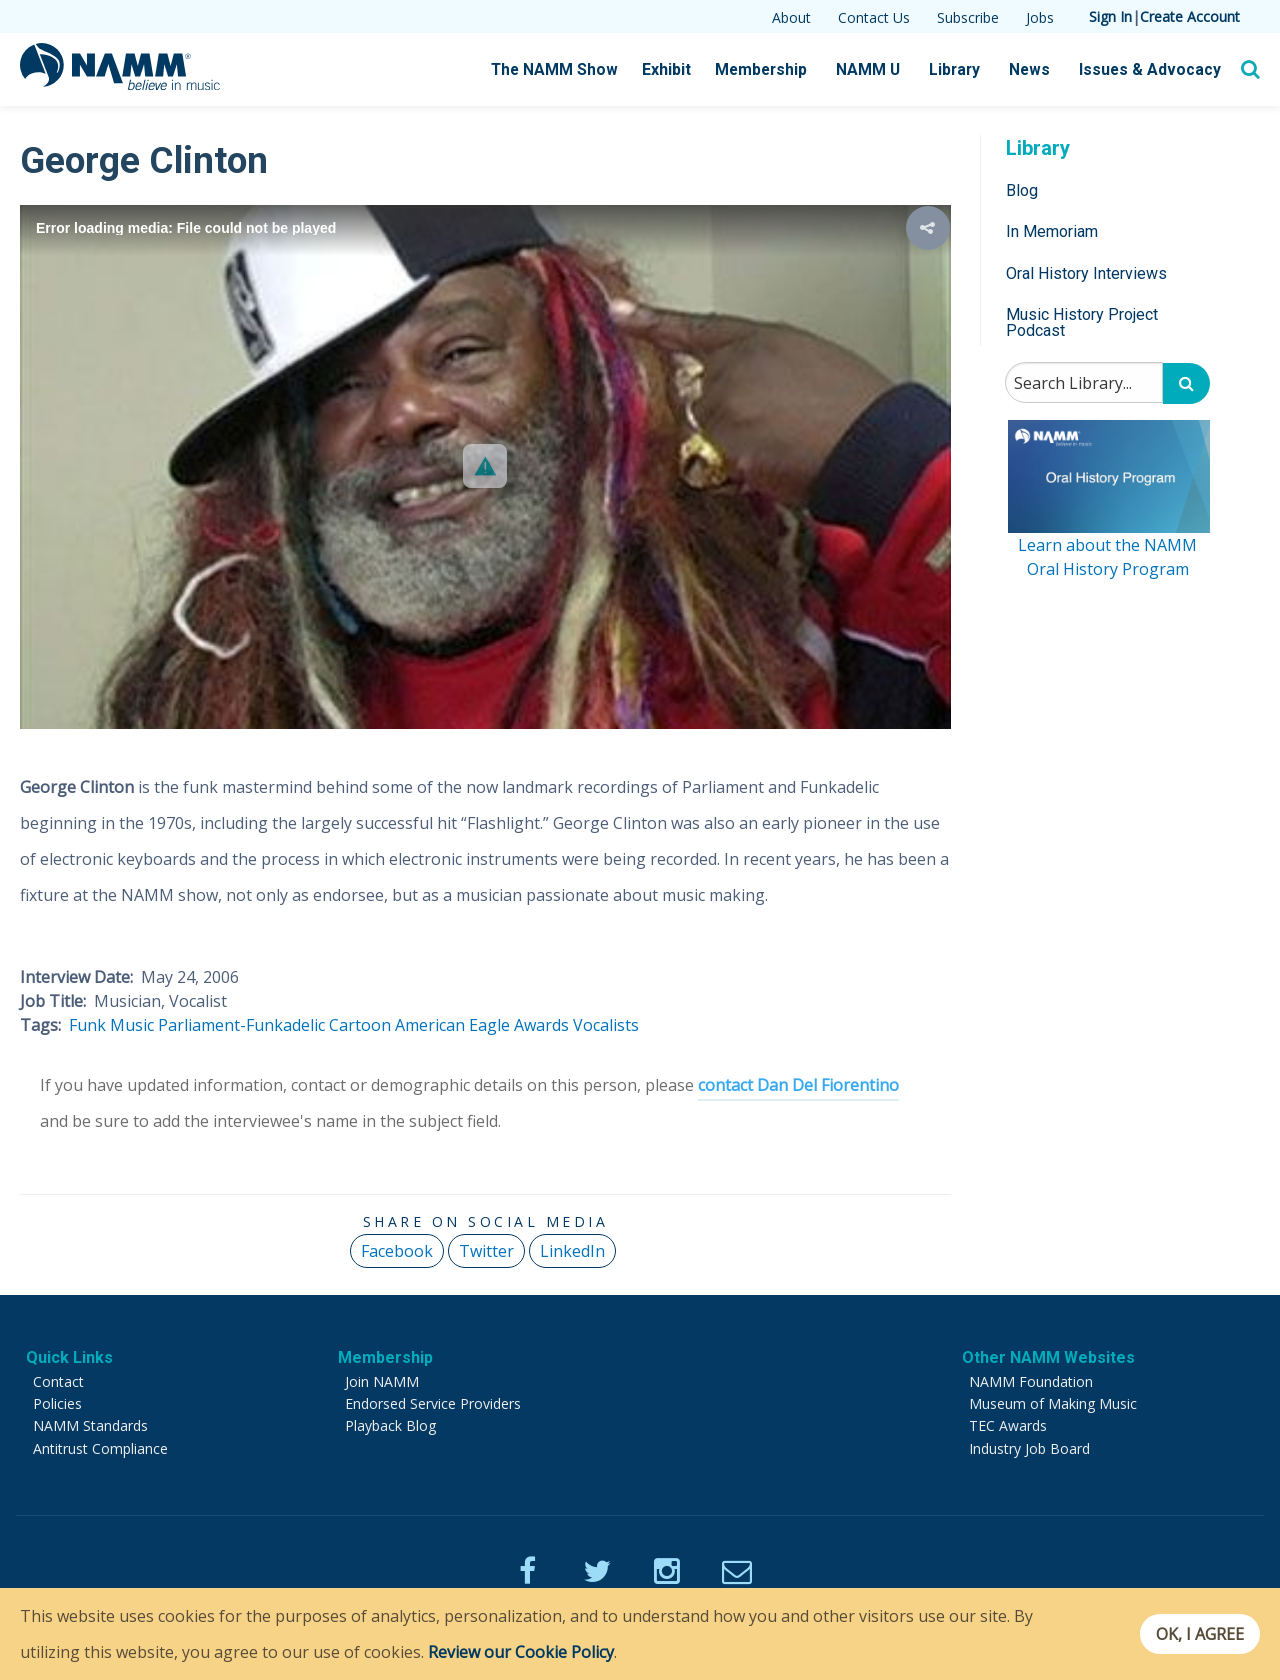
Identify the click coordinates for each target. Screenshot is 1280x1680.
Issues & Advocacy (1153, 70)
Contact (58, 1381)
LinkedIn (572, 1251)
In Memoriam (1052, 231)
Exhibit (681, 69)
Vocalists (606, 1025)
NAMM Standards (90, 1425)
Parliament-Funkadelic (241, 1025)
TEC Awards (1008, 1425)
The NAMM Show (571, 70)
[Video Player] (485, 466)
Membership (774, 70)
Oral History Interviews (1086, 273)
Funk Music (111, 1025)
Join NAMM (382, 1381)
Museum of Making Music (1053, 1403)
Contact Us (874, 17)
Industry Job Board (1029, 1448)
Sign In (1110, 16)
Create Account (1190, 16)
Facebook (397, 1251)
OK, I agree (1193, 1634)
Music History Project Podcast (1082, 322)
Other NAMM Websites (1048, 1357)
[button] (485, 466)
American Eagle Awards (482, 1025)
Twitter (486, 1251)
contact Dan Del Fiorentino (798, 1085)
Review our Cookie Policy (521, 1652)
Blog (1022, 190)
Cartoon (360, 1025)
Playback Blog (390, 1425)
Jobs (1040, 17)
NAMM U (879, 70)
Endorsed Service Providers (433, 1403)
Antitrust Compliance (100, 1448)
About (791, 17)
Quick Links (69, 1357)
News (1037, 70)
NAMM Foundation (1031, 1381)
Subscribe (968, 17)
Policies (57, 1403)
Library (964, 70)
